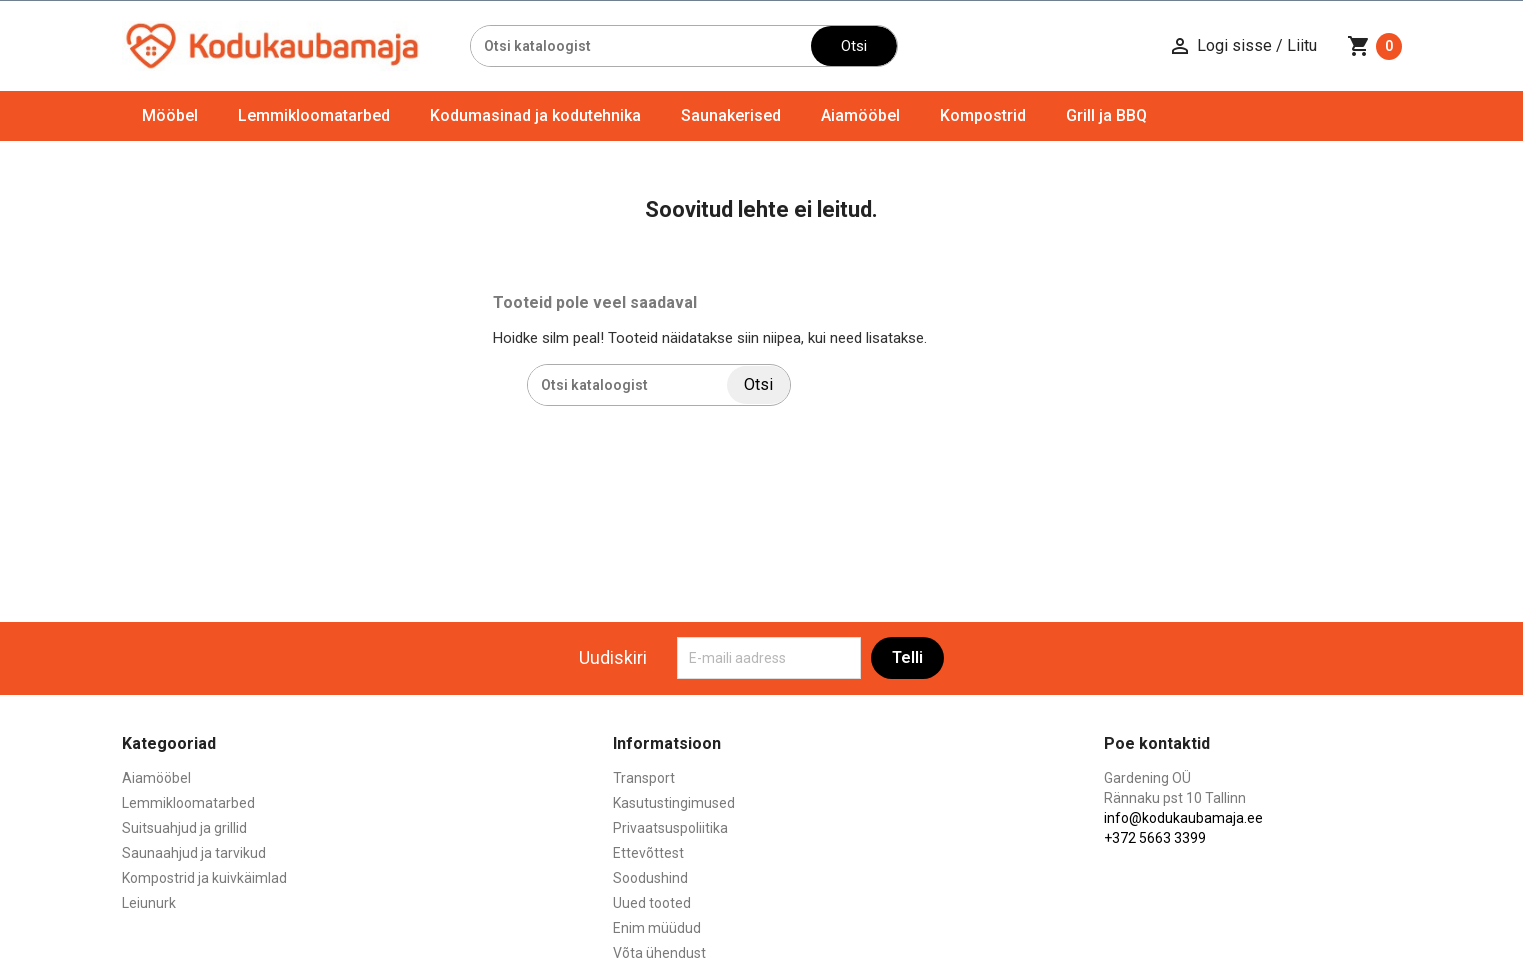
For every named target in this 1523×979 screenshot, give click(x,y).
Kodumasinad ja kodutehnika (535, 115)
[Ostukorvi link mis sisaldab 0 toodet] (1374, 46)
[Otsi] (641, 46)
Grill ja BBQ (1106, 115)
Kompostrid (983, 115)
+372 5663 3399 (1155, 838)
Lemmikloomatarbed (314, 115)
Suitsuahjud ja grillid (184, 828)
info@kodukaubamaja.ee (1183, 818)
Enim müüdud (657, 928)
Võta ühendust (659, 953)
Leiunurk (149, 903)
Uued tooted (652, 903)
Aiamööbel (860, 115)
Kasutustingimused (674, 803)
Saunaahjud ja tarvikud (194, 853)
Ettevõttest (648, 853)
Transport (644, 778)
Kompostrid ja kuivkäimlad (204, 878)
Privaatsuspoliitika (670, 828)
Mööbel (170, 115)
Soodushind (650, 878)
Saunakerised (731, 115)
